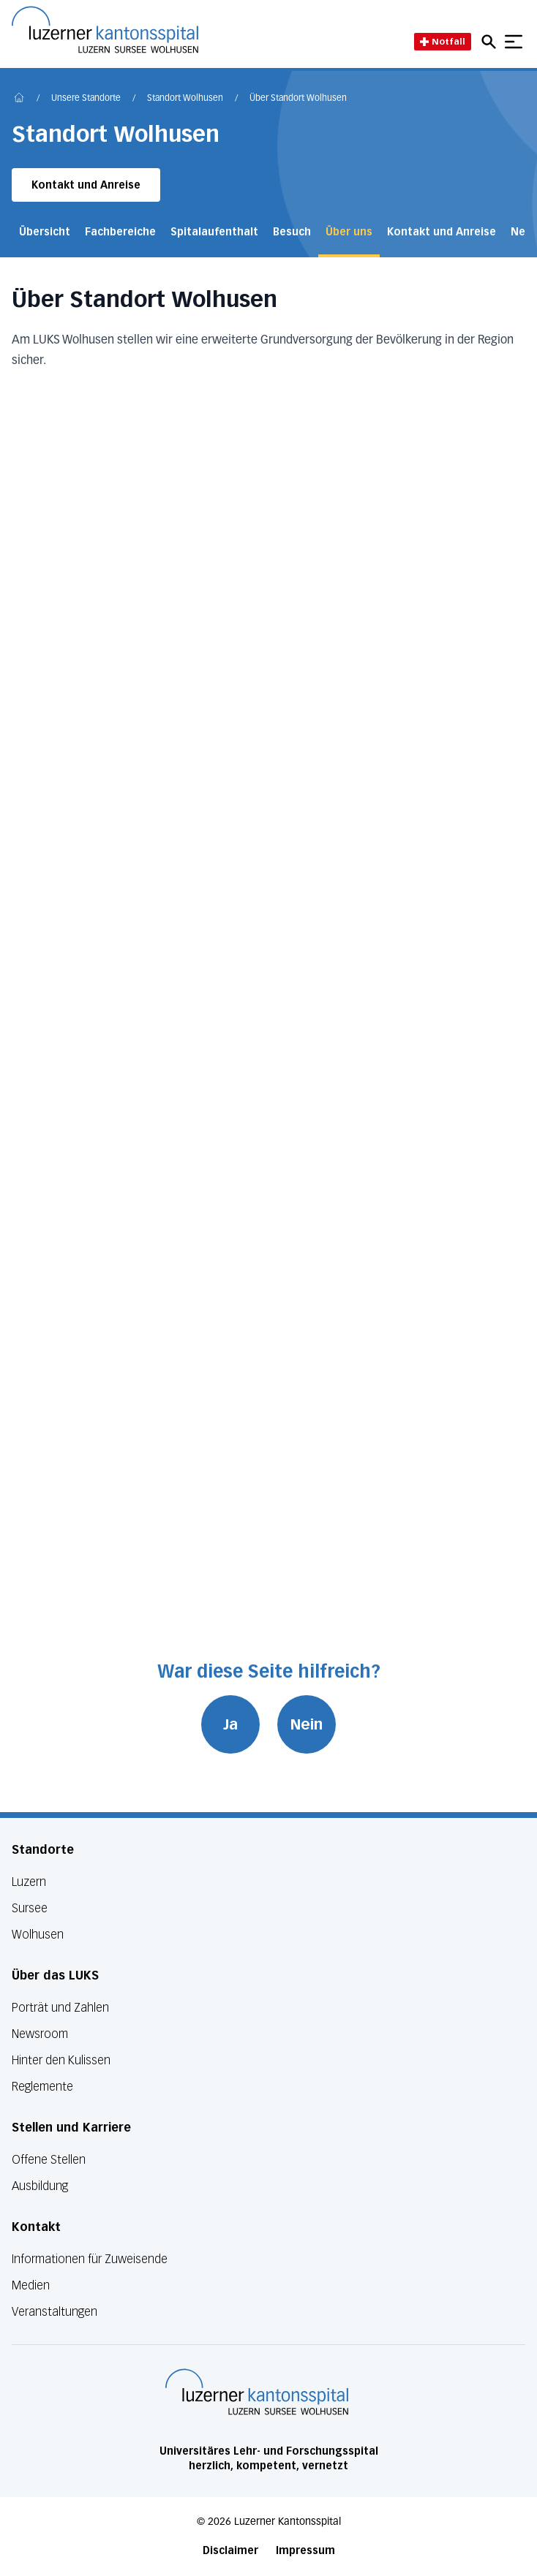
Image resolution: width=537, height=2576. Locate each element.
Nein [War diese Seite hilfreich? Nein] (306, 1724)
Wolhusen (38, 1935)
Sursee (30, 1908)
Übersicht (44, 232)
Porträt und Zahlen (60, 2008)
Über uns (349, 232)
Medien (31, 2285)
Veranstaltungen (54, 2312)
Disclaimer (230, 2551)
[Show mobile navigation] (513, 41)
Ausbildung (40, 2186)
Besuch (292, 232)
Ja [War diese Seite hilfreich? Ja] (230, 1724)
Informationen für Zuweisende (90, 2259)
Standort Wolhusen (185, 98)
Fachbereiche (120, 232)
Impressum (305, 2551)
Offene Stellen (49, 2160)
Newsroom (40, 2034)
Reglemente (42, 2087)
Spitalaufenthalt (214, 232)
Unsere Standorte (86, 98)
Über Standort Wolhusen (298, 98)
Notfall (442, 41)
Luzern (29, 1882)
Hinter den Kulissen (61, 2060)
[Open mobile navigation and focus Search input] (491, 41)
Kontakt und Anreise (85, 185)
